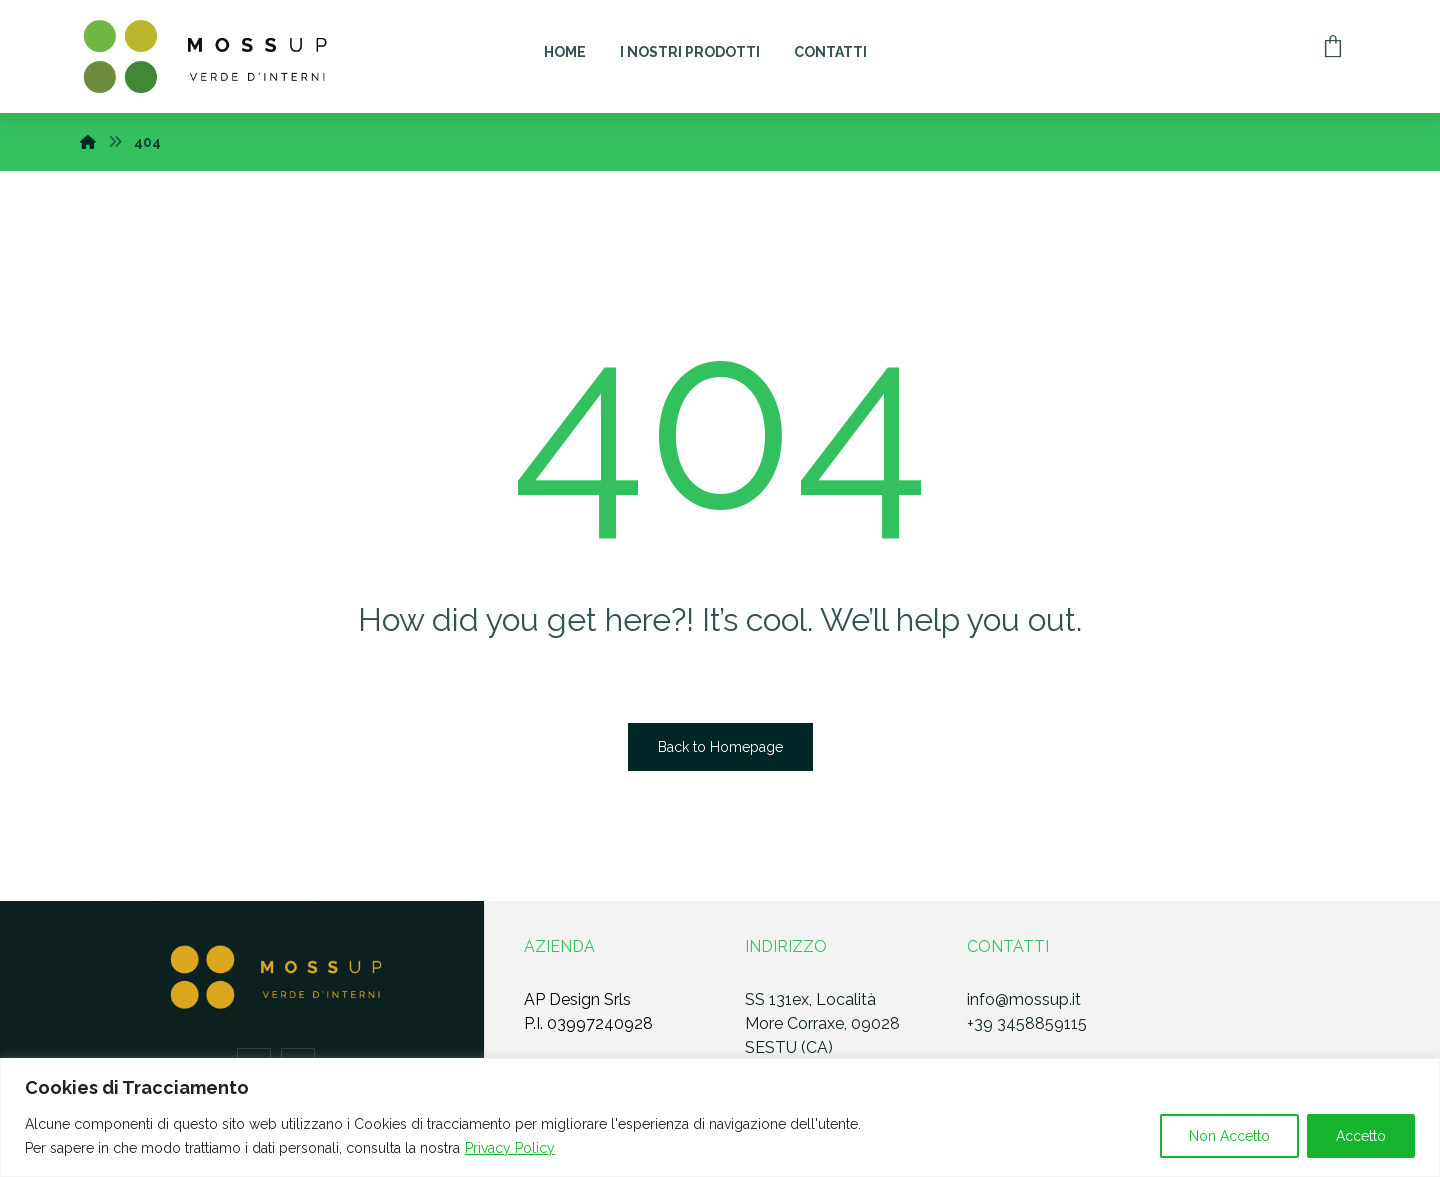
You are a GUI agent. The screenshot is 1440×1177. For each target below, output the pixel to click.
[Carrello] (1333, 44)
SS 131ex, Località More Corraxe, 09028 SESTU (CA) (822, 1023)
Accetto (1361, 1136)
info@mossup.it (1024, 999)
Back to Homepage (720, 747)
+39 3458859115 (1027, 1023)
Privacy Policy (510, 1148)
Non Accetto (1229, 1136)
